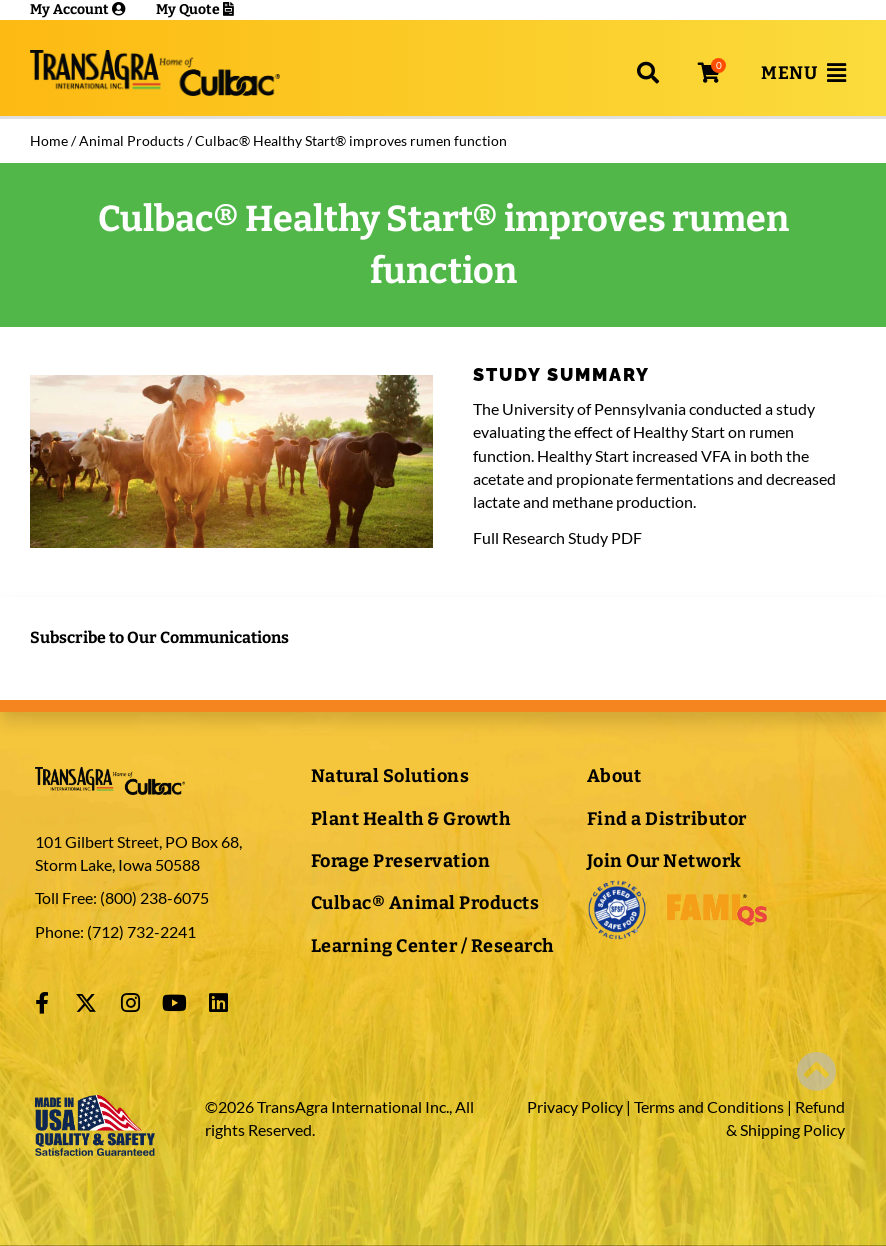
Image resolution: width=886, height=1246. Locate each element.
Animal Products (131, 140)
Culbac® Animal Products (425, 903)
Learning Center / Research (432, 946)
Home (49, 140)
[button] (648, 73)
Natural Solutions (390, 776)
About (614, 776)
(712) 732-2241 (140, 931)
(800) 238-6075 (154, 897)
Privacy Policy (575, 1106)
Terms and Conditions (709, 1106)
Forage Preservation (401, 861)
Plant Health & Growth (411, 819)
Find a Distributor (667, 819)
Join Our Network (664, 861)
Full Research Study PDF (557, 537)
